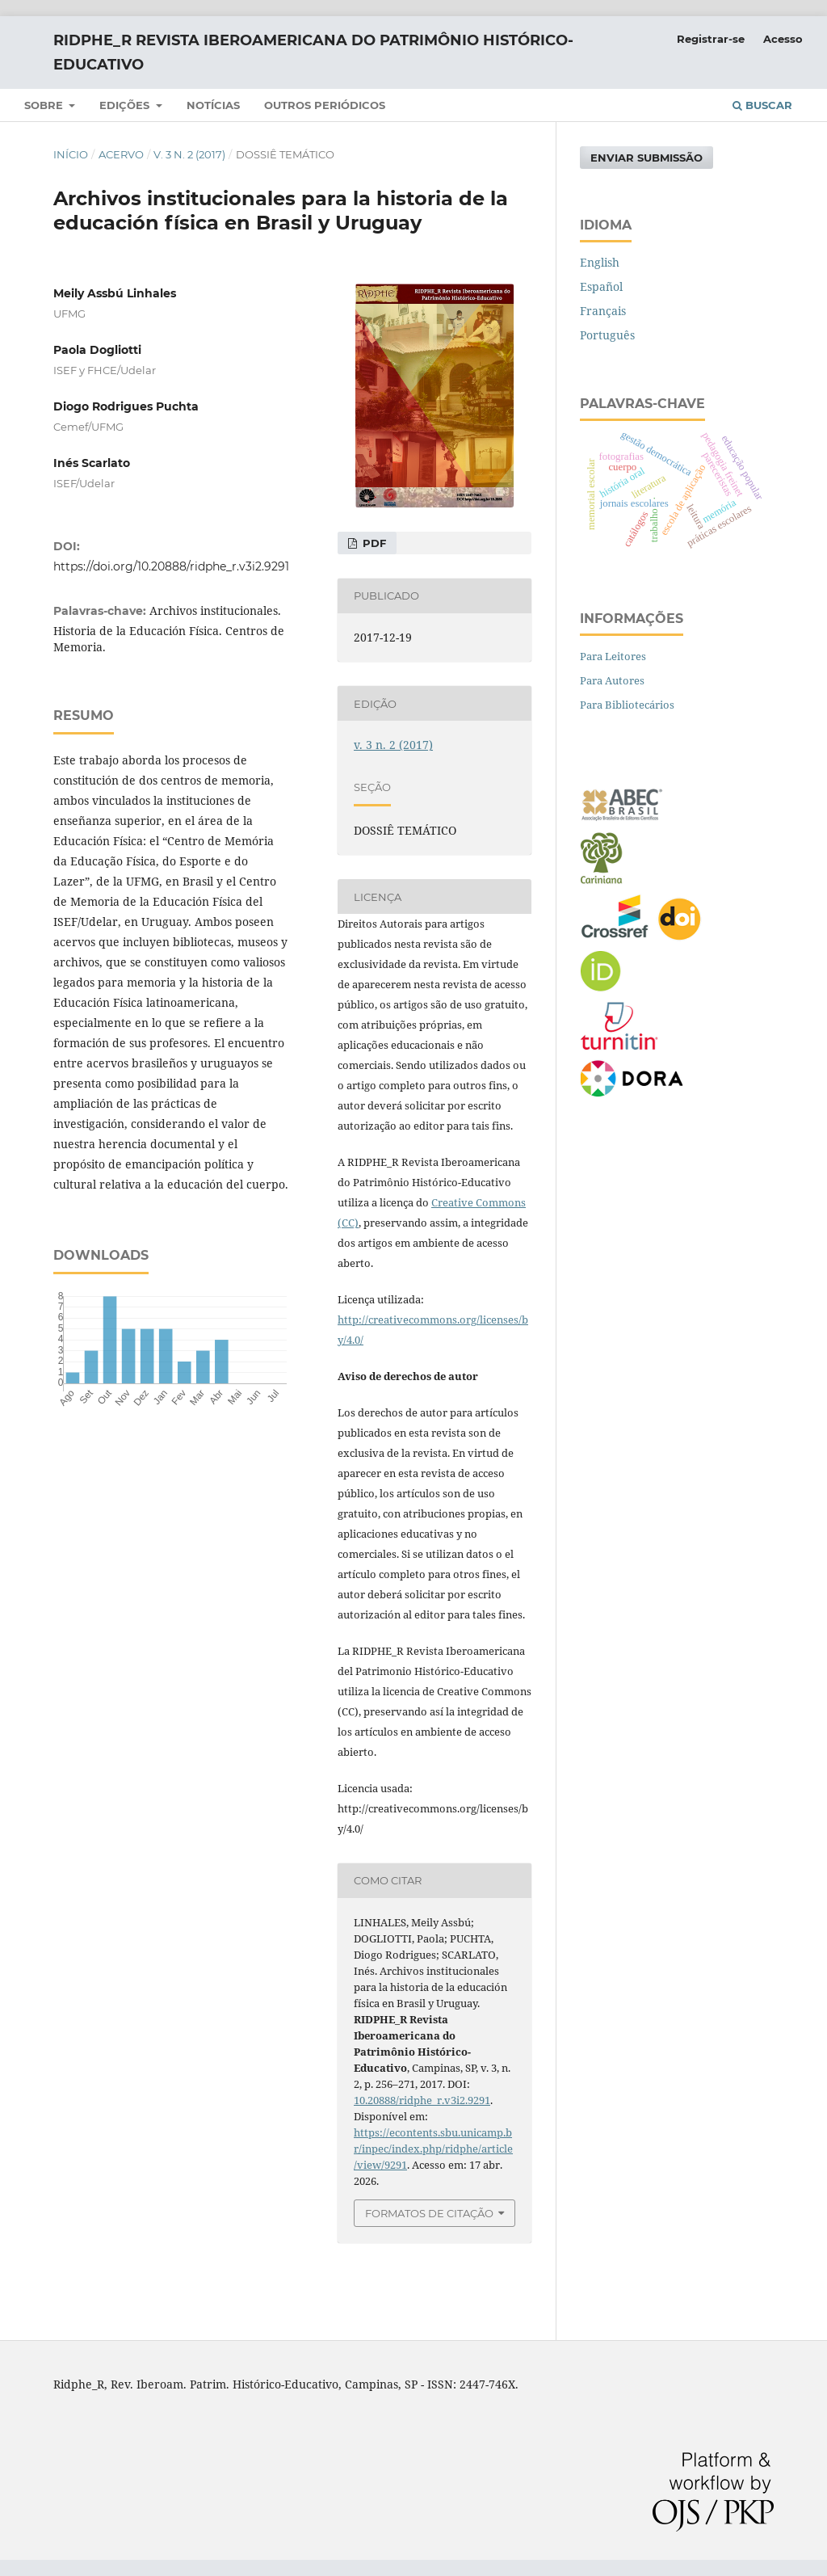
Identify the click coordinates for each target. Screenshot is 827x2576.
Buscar (762, 105)
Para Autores (612, 680)
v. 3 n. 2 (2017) (189, 154)
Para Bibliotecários (627, 704)
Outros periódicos (324, 105)
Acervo (121, 154)
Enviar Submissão (646, 157)
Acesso (783, 38)
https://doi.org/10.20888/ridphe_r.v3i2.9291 (171, 566)
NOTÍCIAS (213, 105)
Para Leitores (613, 656)
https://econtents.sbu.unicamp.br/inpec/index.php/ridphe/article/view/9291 (433, 2148)
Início (70, 154)
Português (607, 335)
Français (603, 310)
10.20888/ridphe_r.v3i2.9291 (422, 2100)
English (599, 262)
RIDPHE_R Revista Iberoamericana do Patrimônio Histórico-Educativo (313, 53)
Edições (126, 105)
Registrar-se (711, 38)
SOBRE (45, 105)
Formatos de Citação (429, 2213)
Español (601, 286)
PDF (372, 543)
